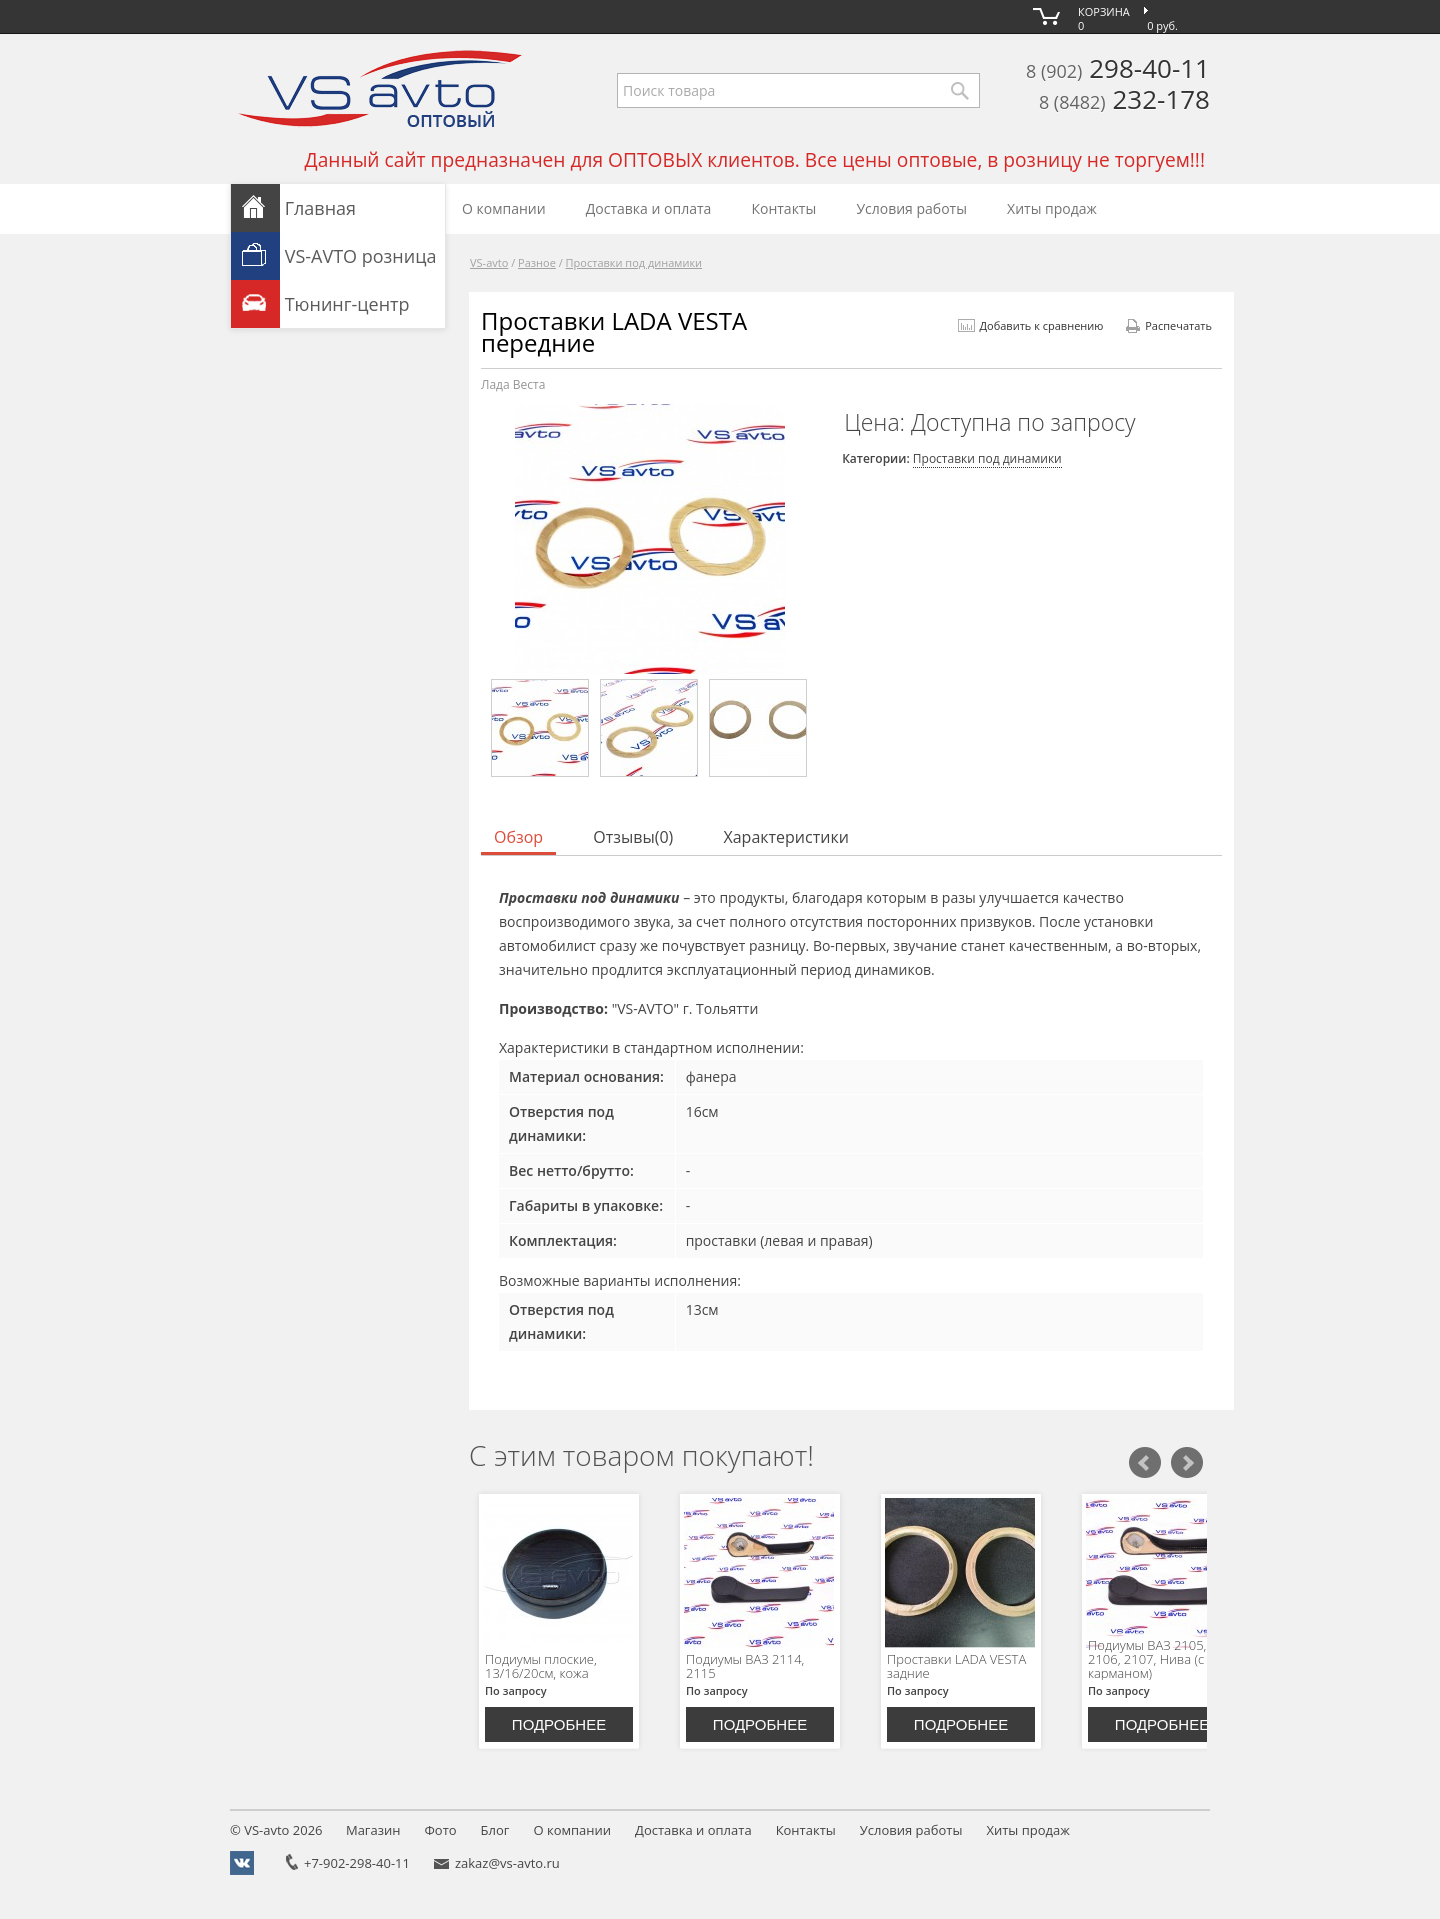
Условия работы (911, 208)
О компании (504, 208)
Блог (495, 1830)
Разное (537, 262)
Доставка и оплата (649, 208)
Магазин (373, 1830)
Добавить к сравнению (1031, 325)
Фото (440, 1830)
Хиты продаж (1052, 208)
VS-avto (489, 262)
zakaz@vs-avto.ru (507, 1863)
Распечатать (1169, 325)
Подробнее (559, 1724)
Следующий (1187, 1463)
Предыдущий (1145, 1463)
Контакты (783, 208)
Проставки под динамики (634, 262)
